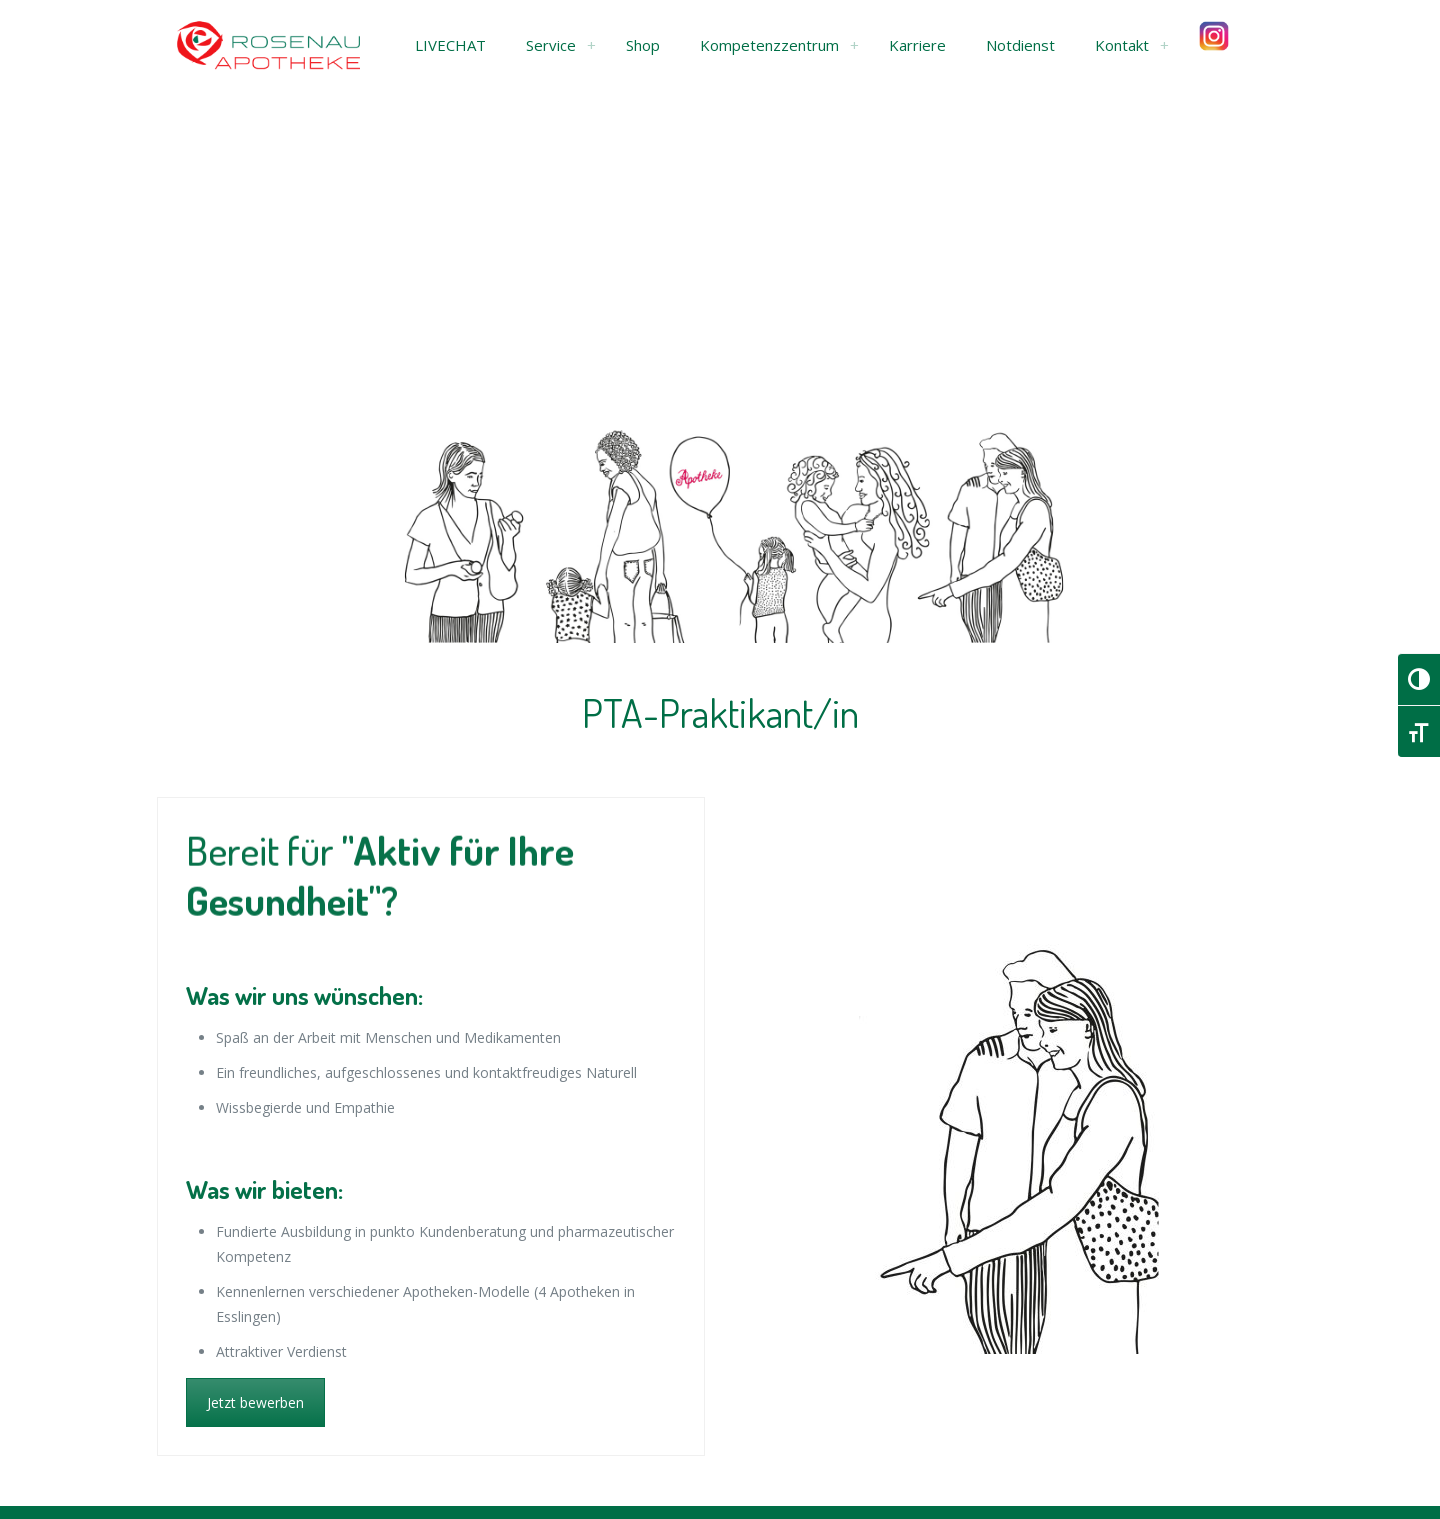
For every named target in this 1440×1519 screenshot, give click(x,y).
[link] (591, 45)
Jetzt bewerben (255, 1402)
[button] (450, 45)
